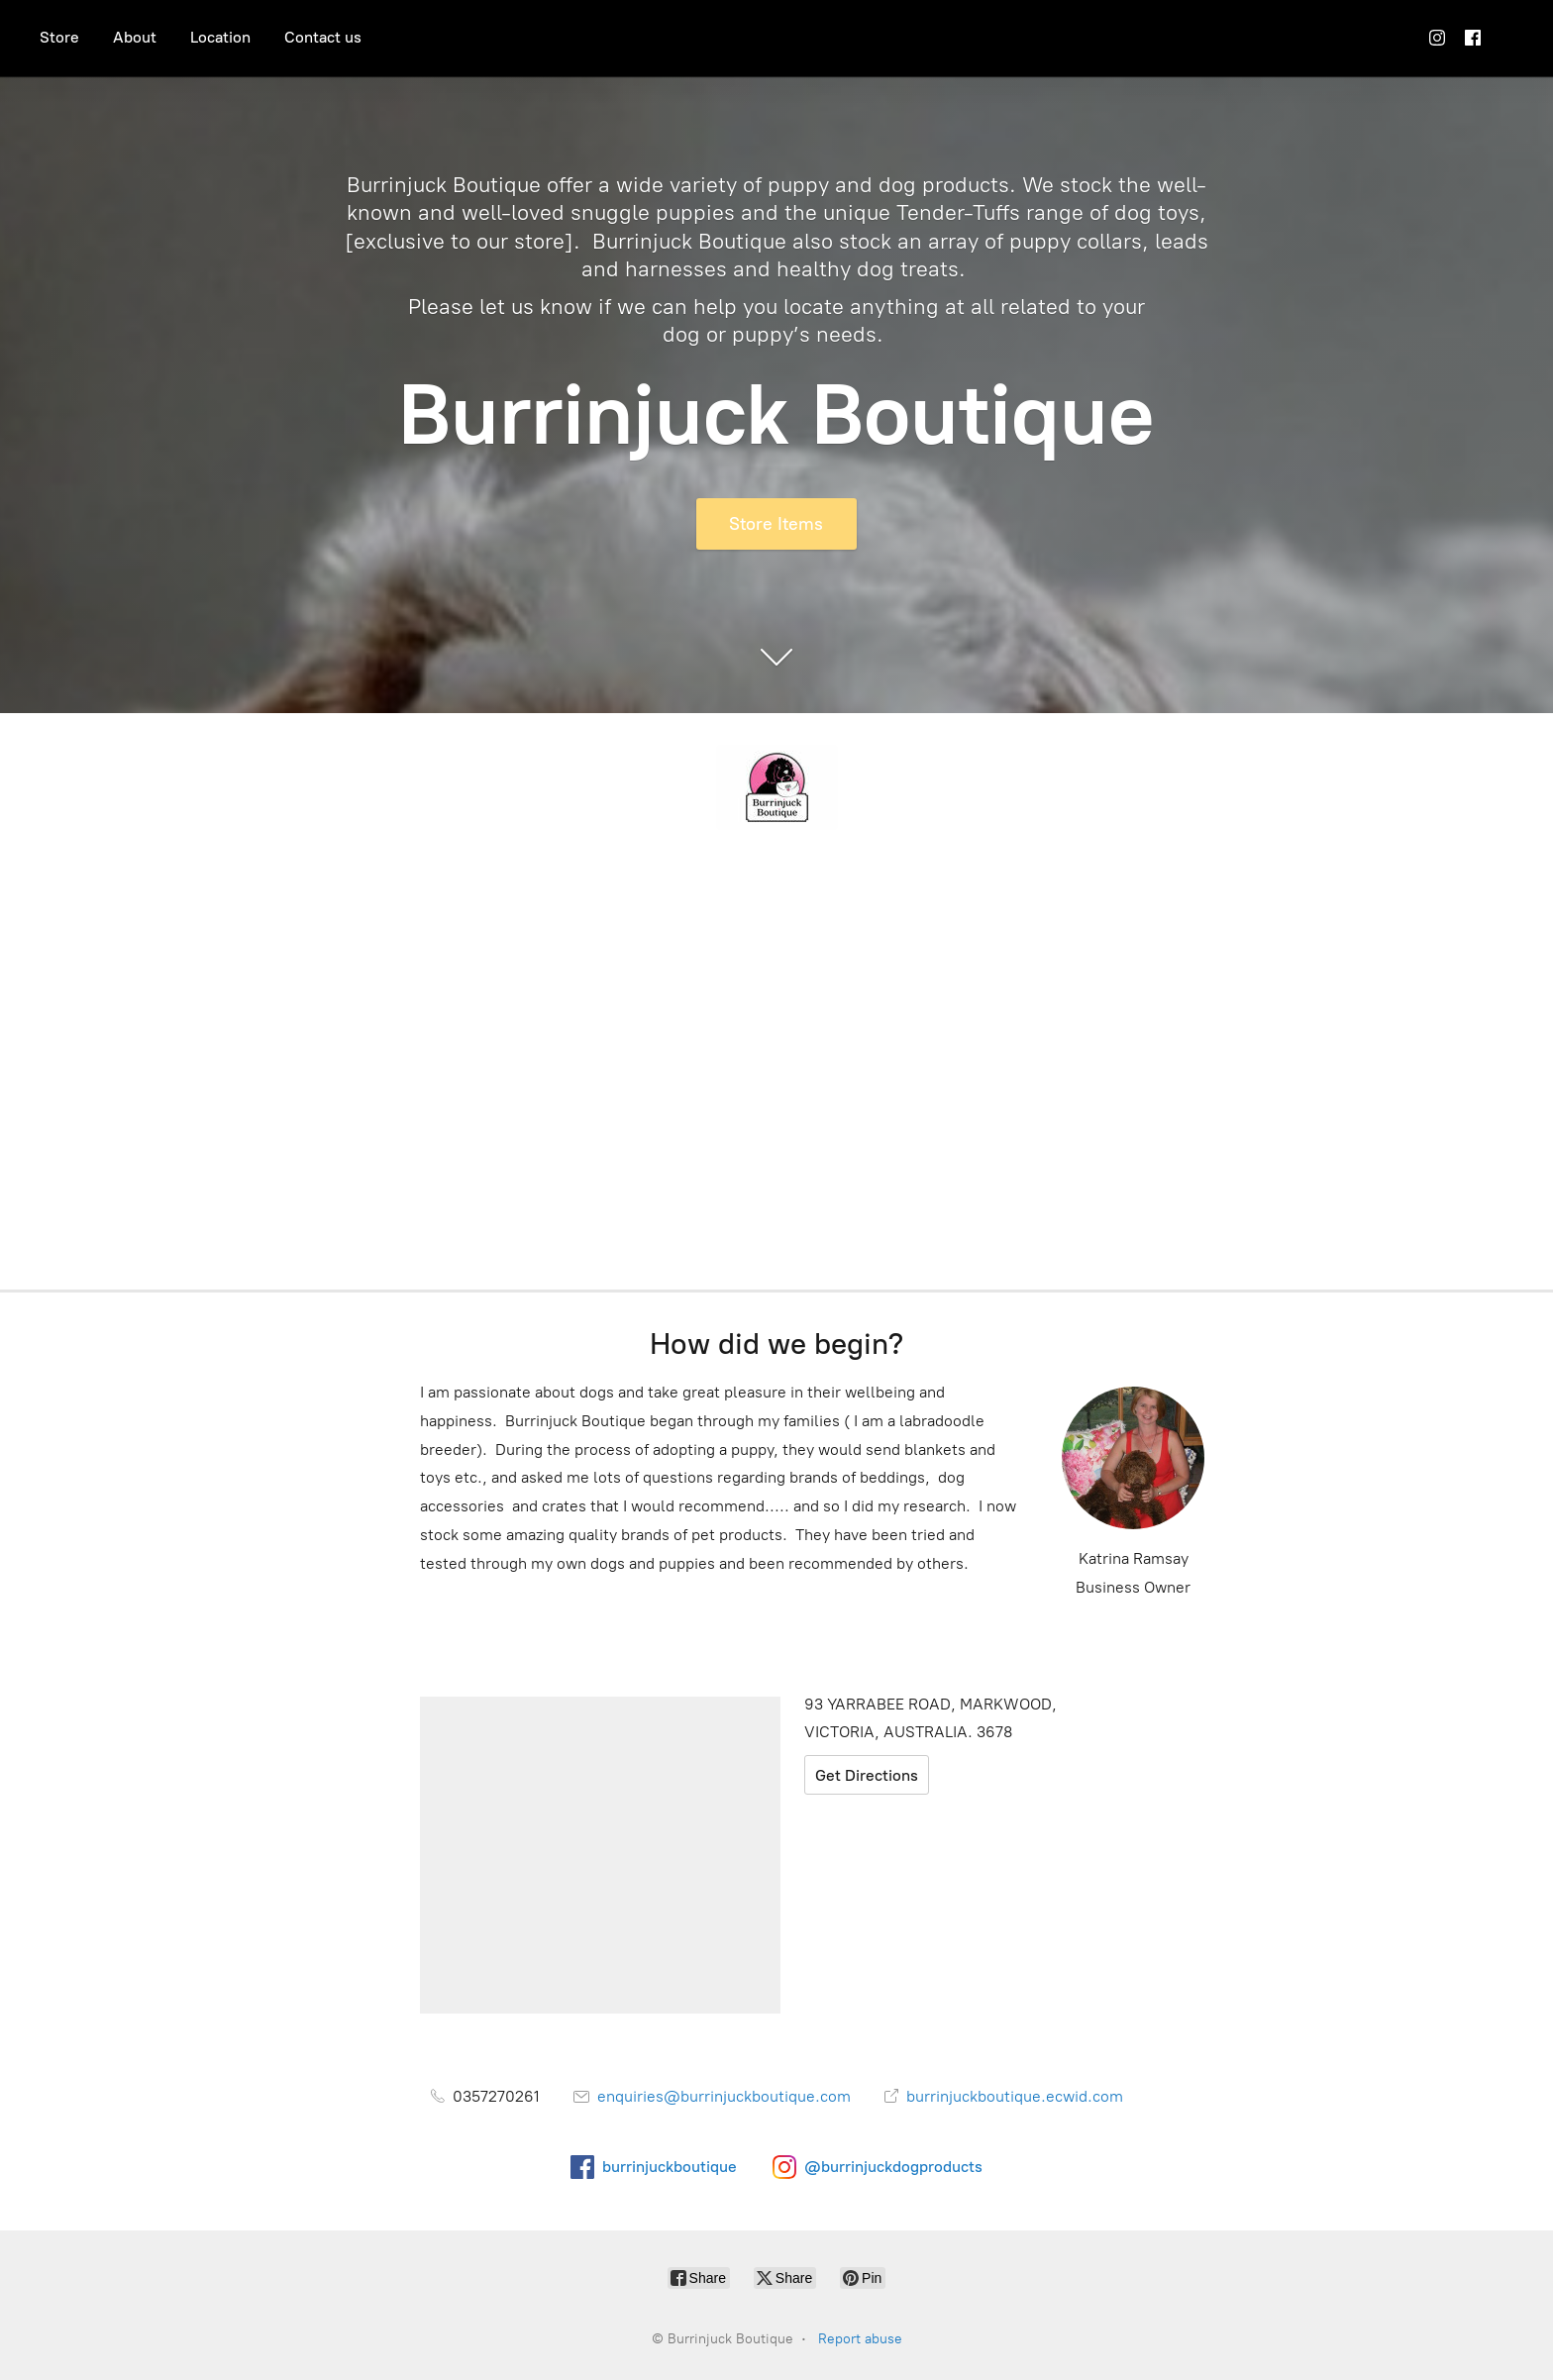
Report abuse (860, 2338)
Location (220, 37)
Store (59, 37)
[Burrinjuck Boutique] (776, 787)
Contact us (323, 37)
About (134, 37)
